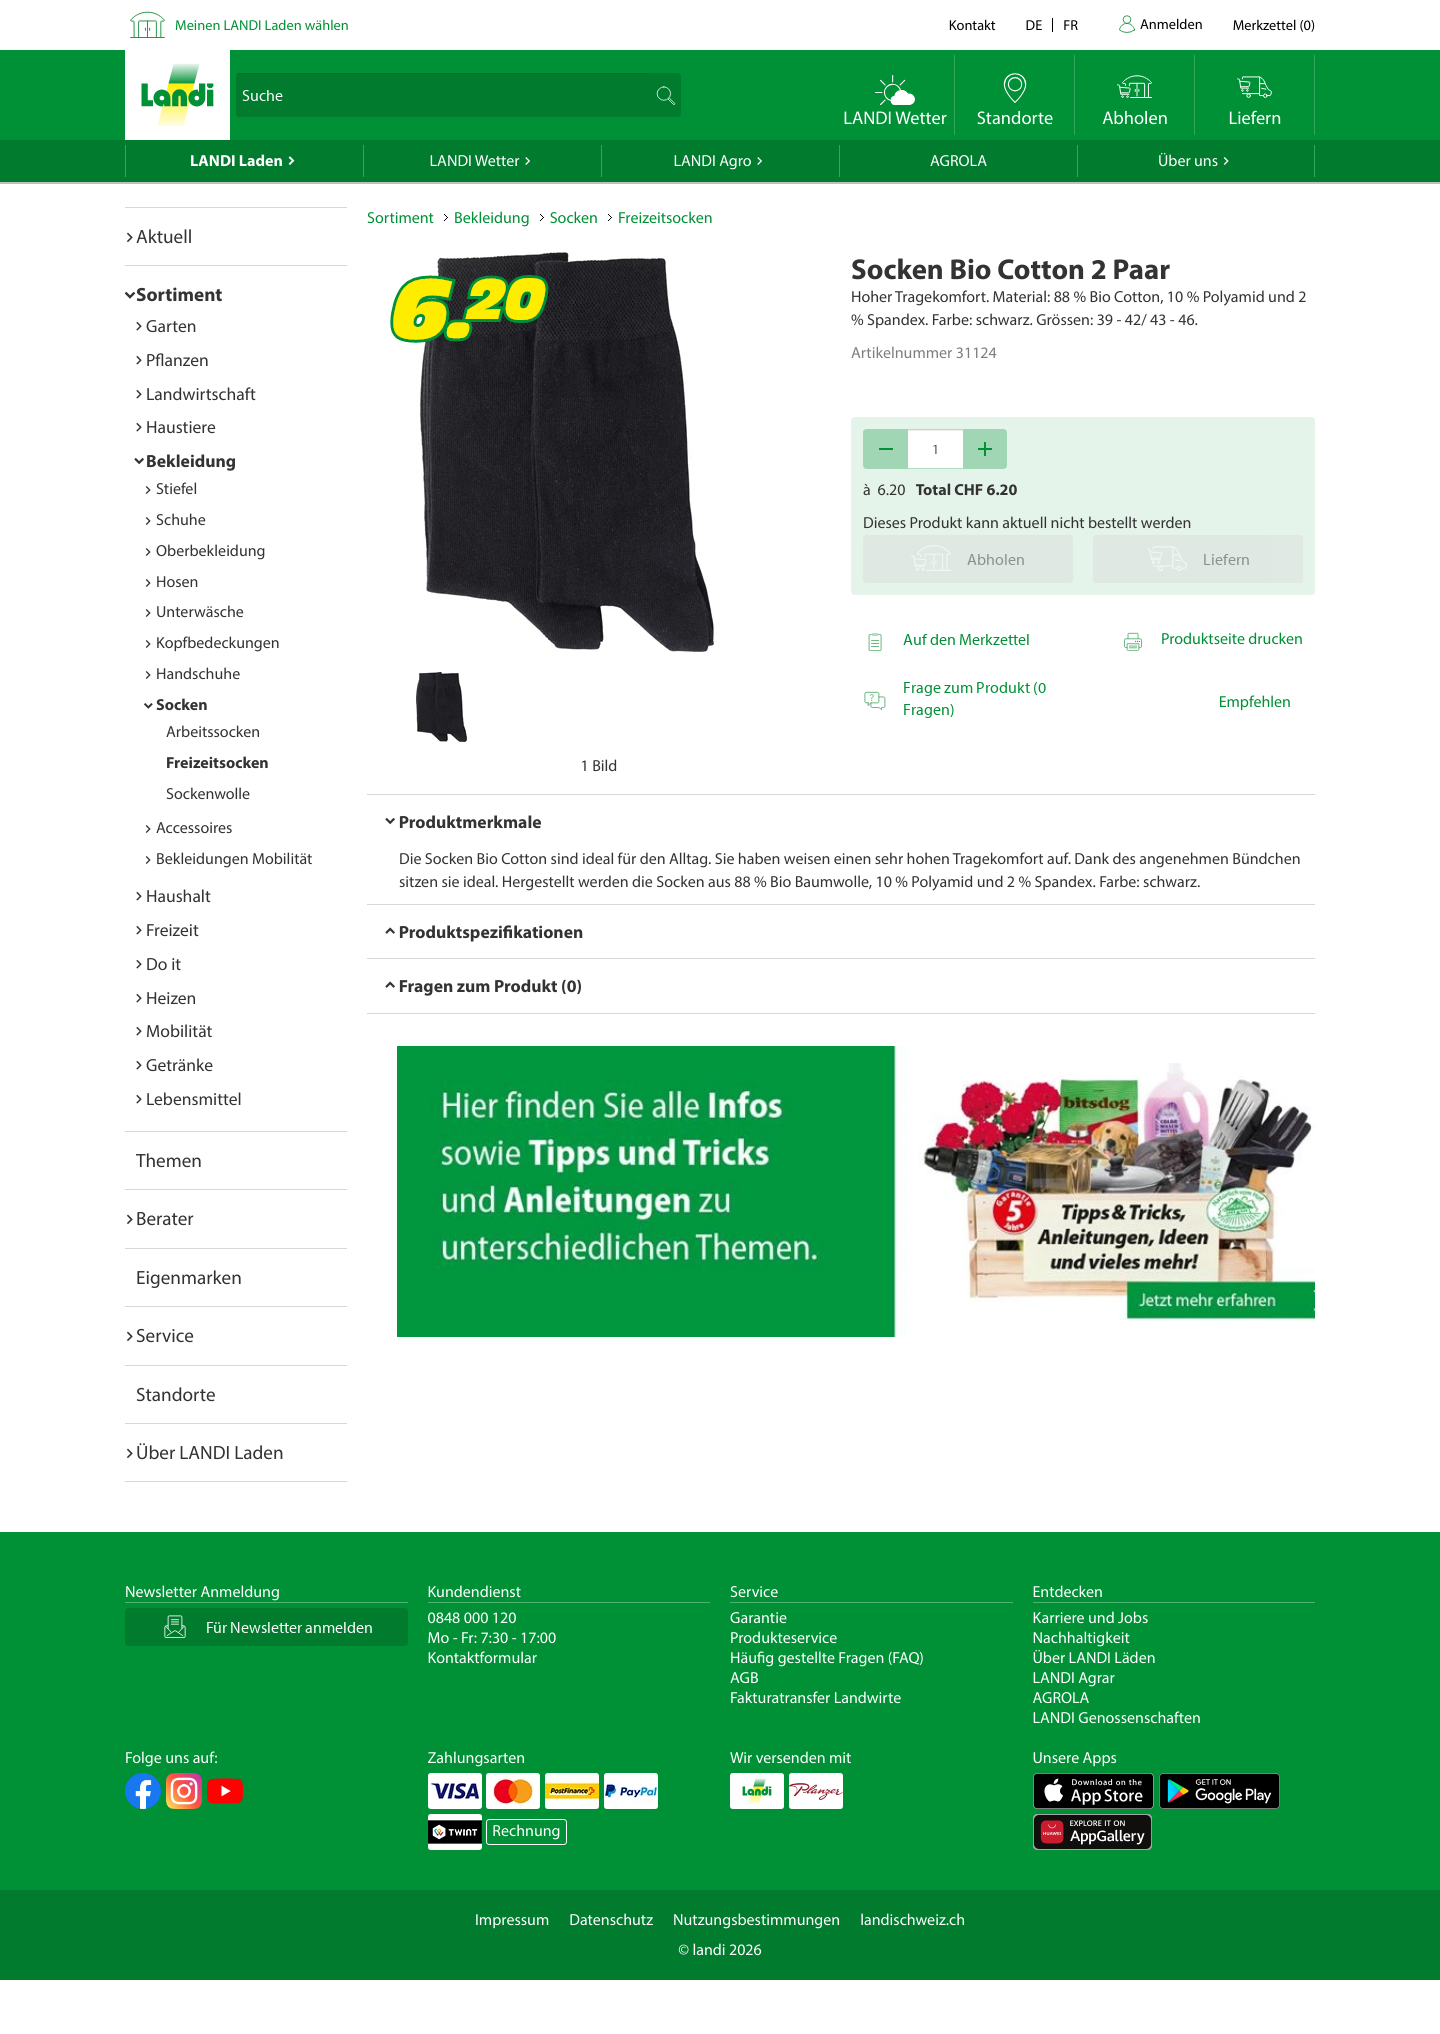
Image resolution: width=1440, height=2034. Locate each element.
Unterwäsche (200, 612)
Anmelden (1171, 23)
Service (165, 1335)
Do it (163, 963)
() (1274, 24)
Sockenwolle (208, 794)
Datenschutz (611, 1920)
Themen (169, 1160)
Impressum (512, 1920)
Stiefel (176, 489)
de (1034, 24)
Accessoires (194, 828)
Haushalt (178, 895)
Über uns (1188, 161)
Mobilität (179, 1030)
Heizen (171, 997)
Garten (171, 325)
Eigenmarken (189, 1277)
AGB (744, 1678)
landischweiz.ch (912, 1920)
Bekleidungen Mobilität (234, 859)
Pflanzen (177, 359)
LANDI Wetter (475, 161)
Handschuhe (198, 674)
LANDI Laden (236, 161)
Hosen (177, 582)
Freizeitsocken (217, 763)
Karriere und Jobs (1091, 1618)
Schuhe (181, 520)
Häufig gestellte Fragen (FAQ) (827, 1658)
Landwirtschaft (201, 393)
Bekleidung (191, 460)
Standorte (176, 1394)
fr (1070, 24)
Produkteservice (783, 1638)
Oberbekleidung (211, 551)
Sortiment (179, 294)
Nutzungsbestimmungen (756, 1920)
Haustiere (181, 426)
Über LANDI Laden (210, 1452)
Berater (165, 1218)
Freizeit (172, 929)
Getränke (179, 1064)
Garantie (758, 1618)
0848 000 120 (472, 1618)
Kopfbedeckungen (218, 643)
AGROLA (958, 161)
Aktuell (164, 236)
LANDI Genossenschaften (1117, 1718)
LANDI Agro (712, 161)
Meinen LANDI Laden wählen (262, 24)
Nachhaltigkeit (1081, 1638)
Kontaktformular (483, 1658)
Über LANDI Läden (1094, 1658)
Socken (182, 705)
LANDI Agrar (1074, 1678)
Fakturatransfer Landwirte (815, 1698)
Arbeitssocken (213, 732)
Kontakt (972, 24)
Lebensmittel (194, 1098)
